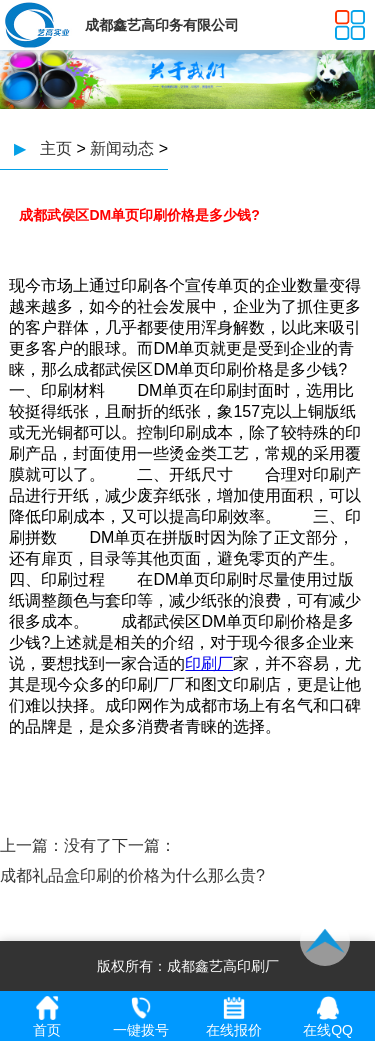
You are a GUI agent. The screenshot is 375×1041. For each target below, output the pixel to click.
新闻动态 (122, 148)
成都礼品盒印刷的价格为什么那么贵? (132, 875)
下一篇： (144, 845)
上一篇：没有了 (56, 845)
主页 (56, 148)
